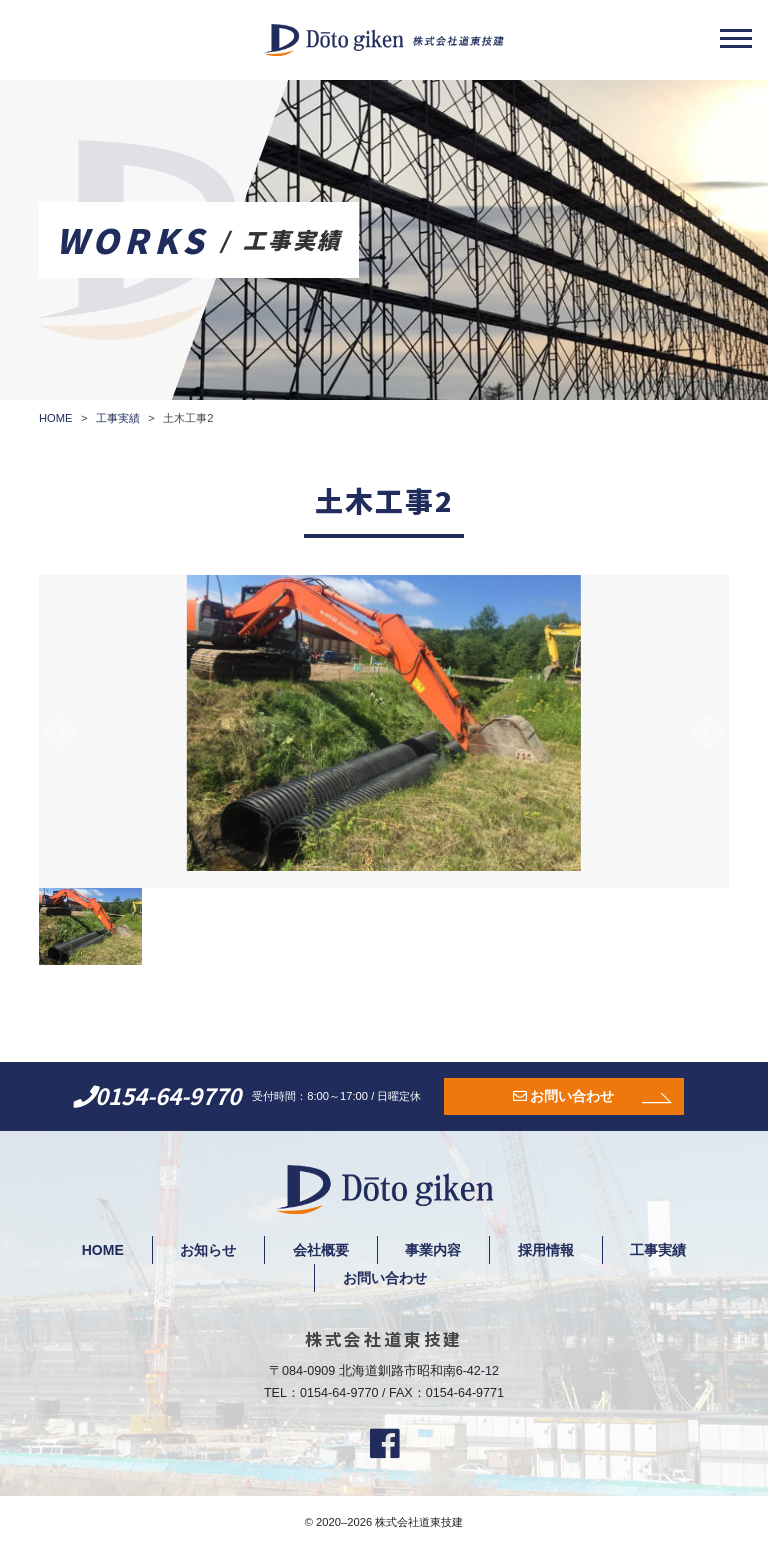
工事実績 (660, 1250)
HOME (102, 1250)
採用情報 (547, 1250)
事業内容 (434, 1250)
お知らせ (208, 1250)
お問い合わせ (572, 1096)
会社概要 (321, 1250)
